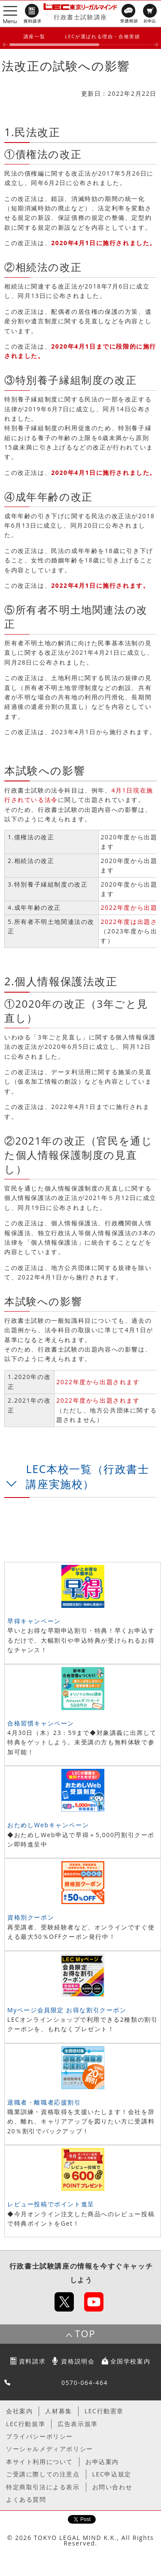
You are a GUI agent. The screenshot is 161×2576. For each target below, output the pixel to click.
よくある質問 (26, 2499)
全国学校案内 (130, 2361)
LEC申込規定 (111, 2474)
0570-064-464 (84, 2383)
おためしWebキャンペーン (48, 1825)
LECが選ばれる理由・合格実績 (102, 36)
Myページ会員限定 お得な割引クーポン (67, 2010)
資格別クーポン (30, 1917)
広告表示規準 (78, 2424)
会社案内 (19, 2411)
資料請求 (32, 2361)
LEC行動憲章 (104, 2411)
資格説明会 (77, 2361)
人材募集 (58, 2411)
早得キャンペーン (34, 1621)
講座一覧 (34, 36)
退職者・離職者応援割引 (44, 2102)
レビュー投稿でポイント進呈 (50, 2204)
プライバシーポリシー (39, 2436)
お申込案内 (102, 2462)
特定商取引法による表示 (43, 2487)
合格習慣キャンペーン (40, 1723)
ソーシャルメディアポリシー (49, 2449)
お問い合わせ (112, 2487)
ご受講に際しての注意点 (43, 2474)
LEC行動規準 (25, 2424)
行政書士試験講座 (80, 17)
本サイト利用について (39, 2462)
